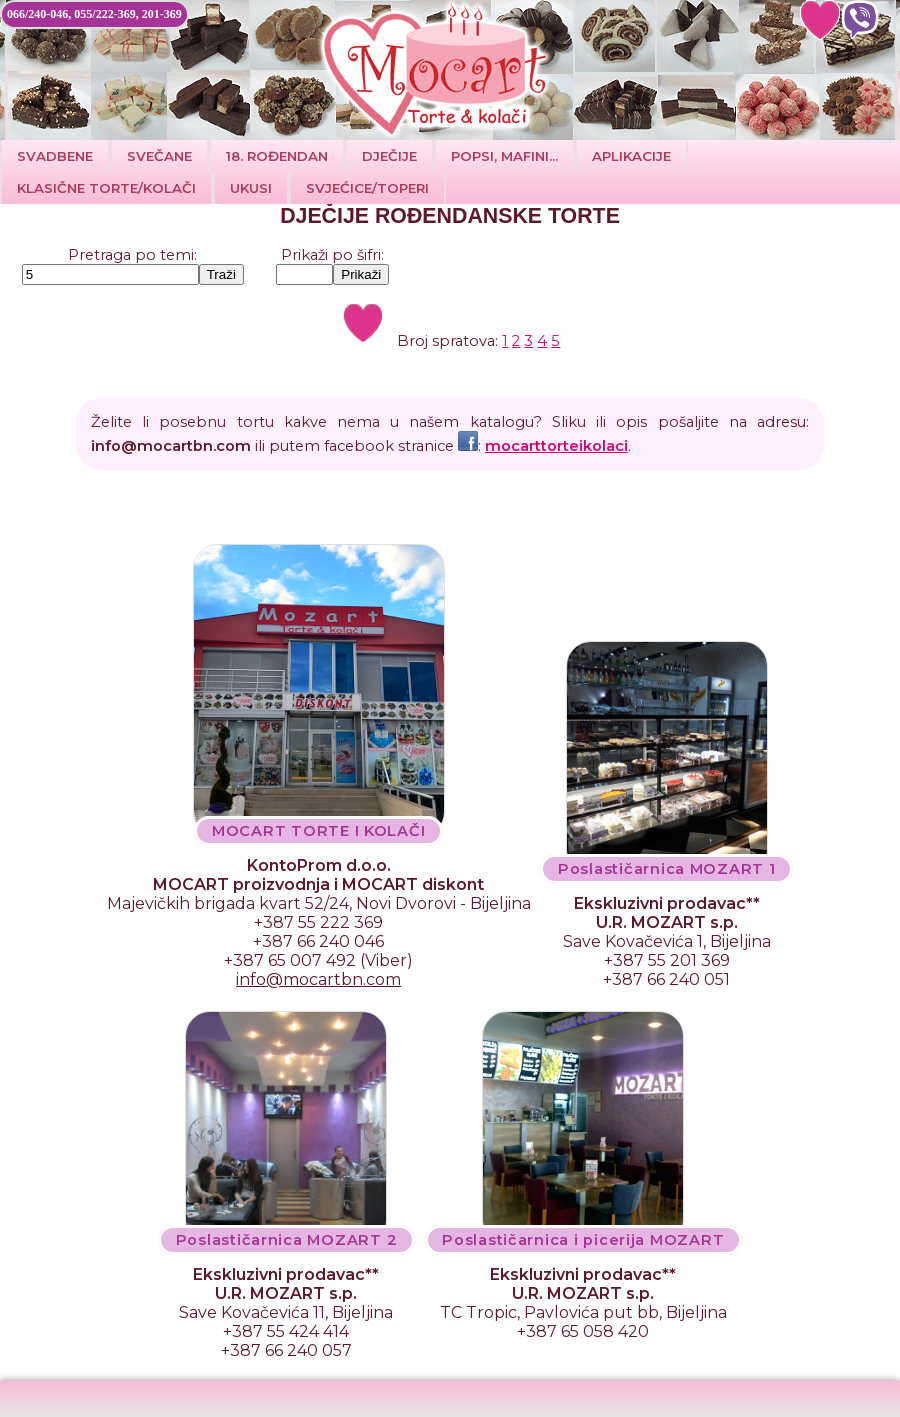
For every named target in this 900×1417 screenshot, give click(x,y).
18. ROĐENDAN (277, 156)
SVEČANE (159, 156)
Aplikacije (631, 156)
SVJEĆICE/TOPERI (367, 188)
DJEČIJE (389, 156)
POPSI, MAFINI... (504, 156)
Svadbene (55, 156)
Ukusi (251, 188)
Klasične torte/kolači (106, 188)
